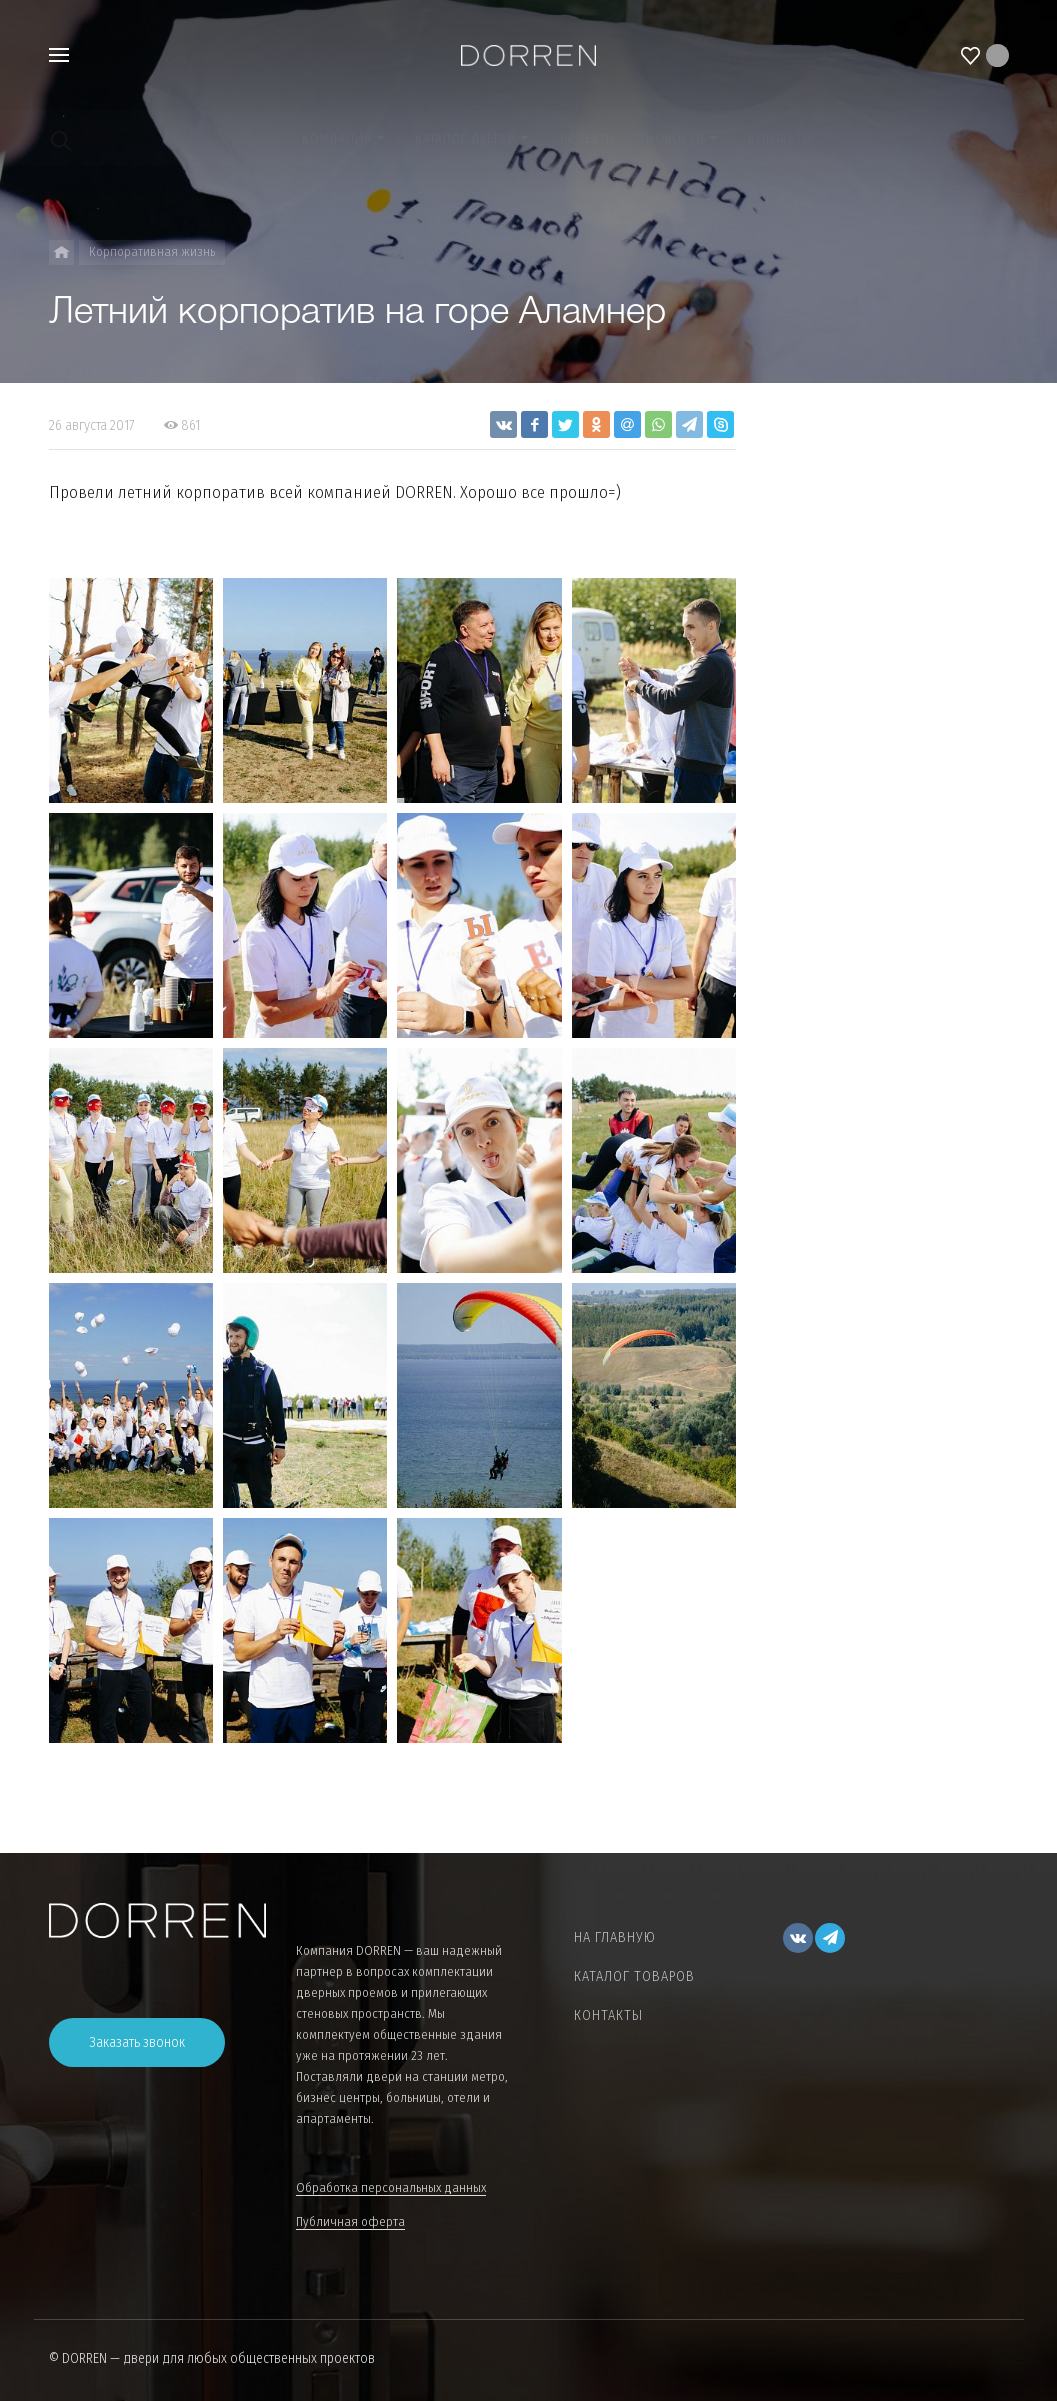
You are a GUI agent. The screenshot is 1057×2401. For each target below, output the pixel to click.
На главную (615, 1937)
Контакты (608, 2015)
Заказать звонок (137, 2042)
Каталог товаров (634, 1976)
